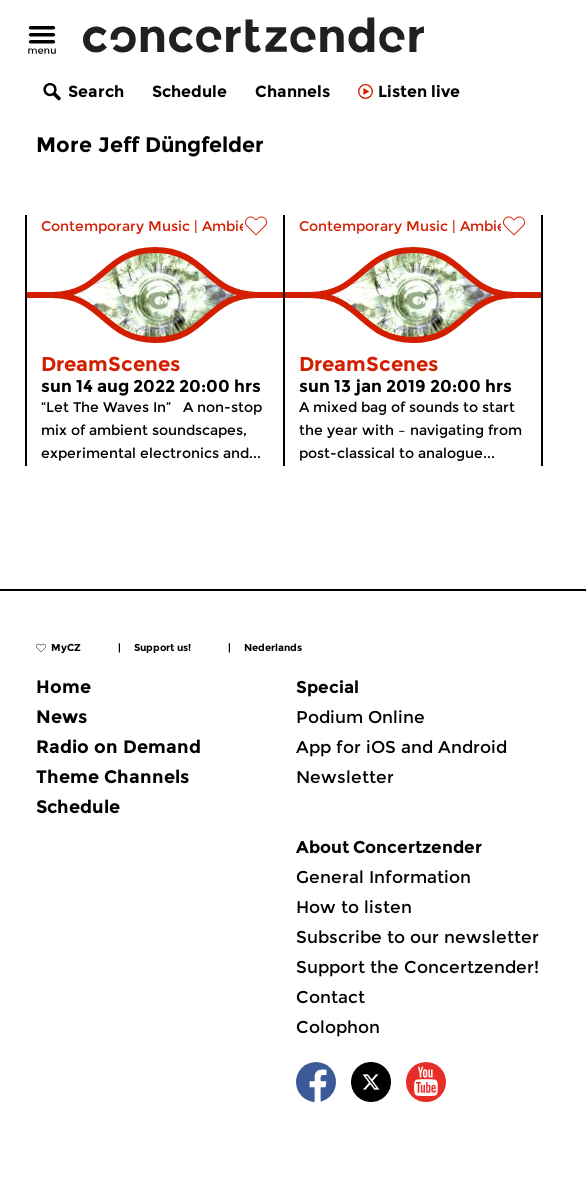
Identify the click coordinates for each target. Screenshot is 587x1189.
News (61, 717)
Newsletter (345, 777)
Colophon (338, 1027)
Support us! (162, 647)
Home (63, 687)
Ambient (232, 226)
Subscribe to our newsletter (417, 937)
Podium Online (360, 717)
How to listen (354, 907)
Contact (330, 997)
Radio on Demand (118, 747)
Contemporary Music (115, 226)
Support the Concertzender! (417, 967)
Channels (292, 91)
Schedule (189, 91)
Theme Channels (112, 777)
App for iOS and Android (401, 747)
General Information (383, 877)
